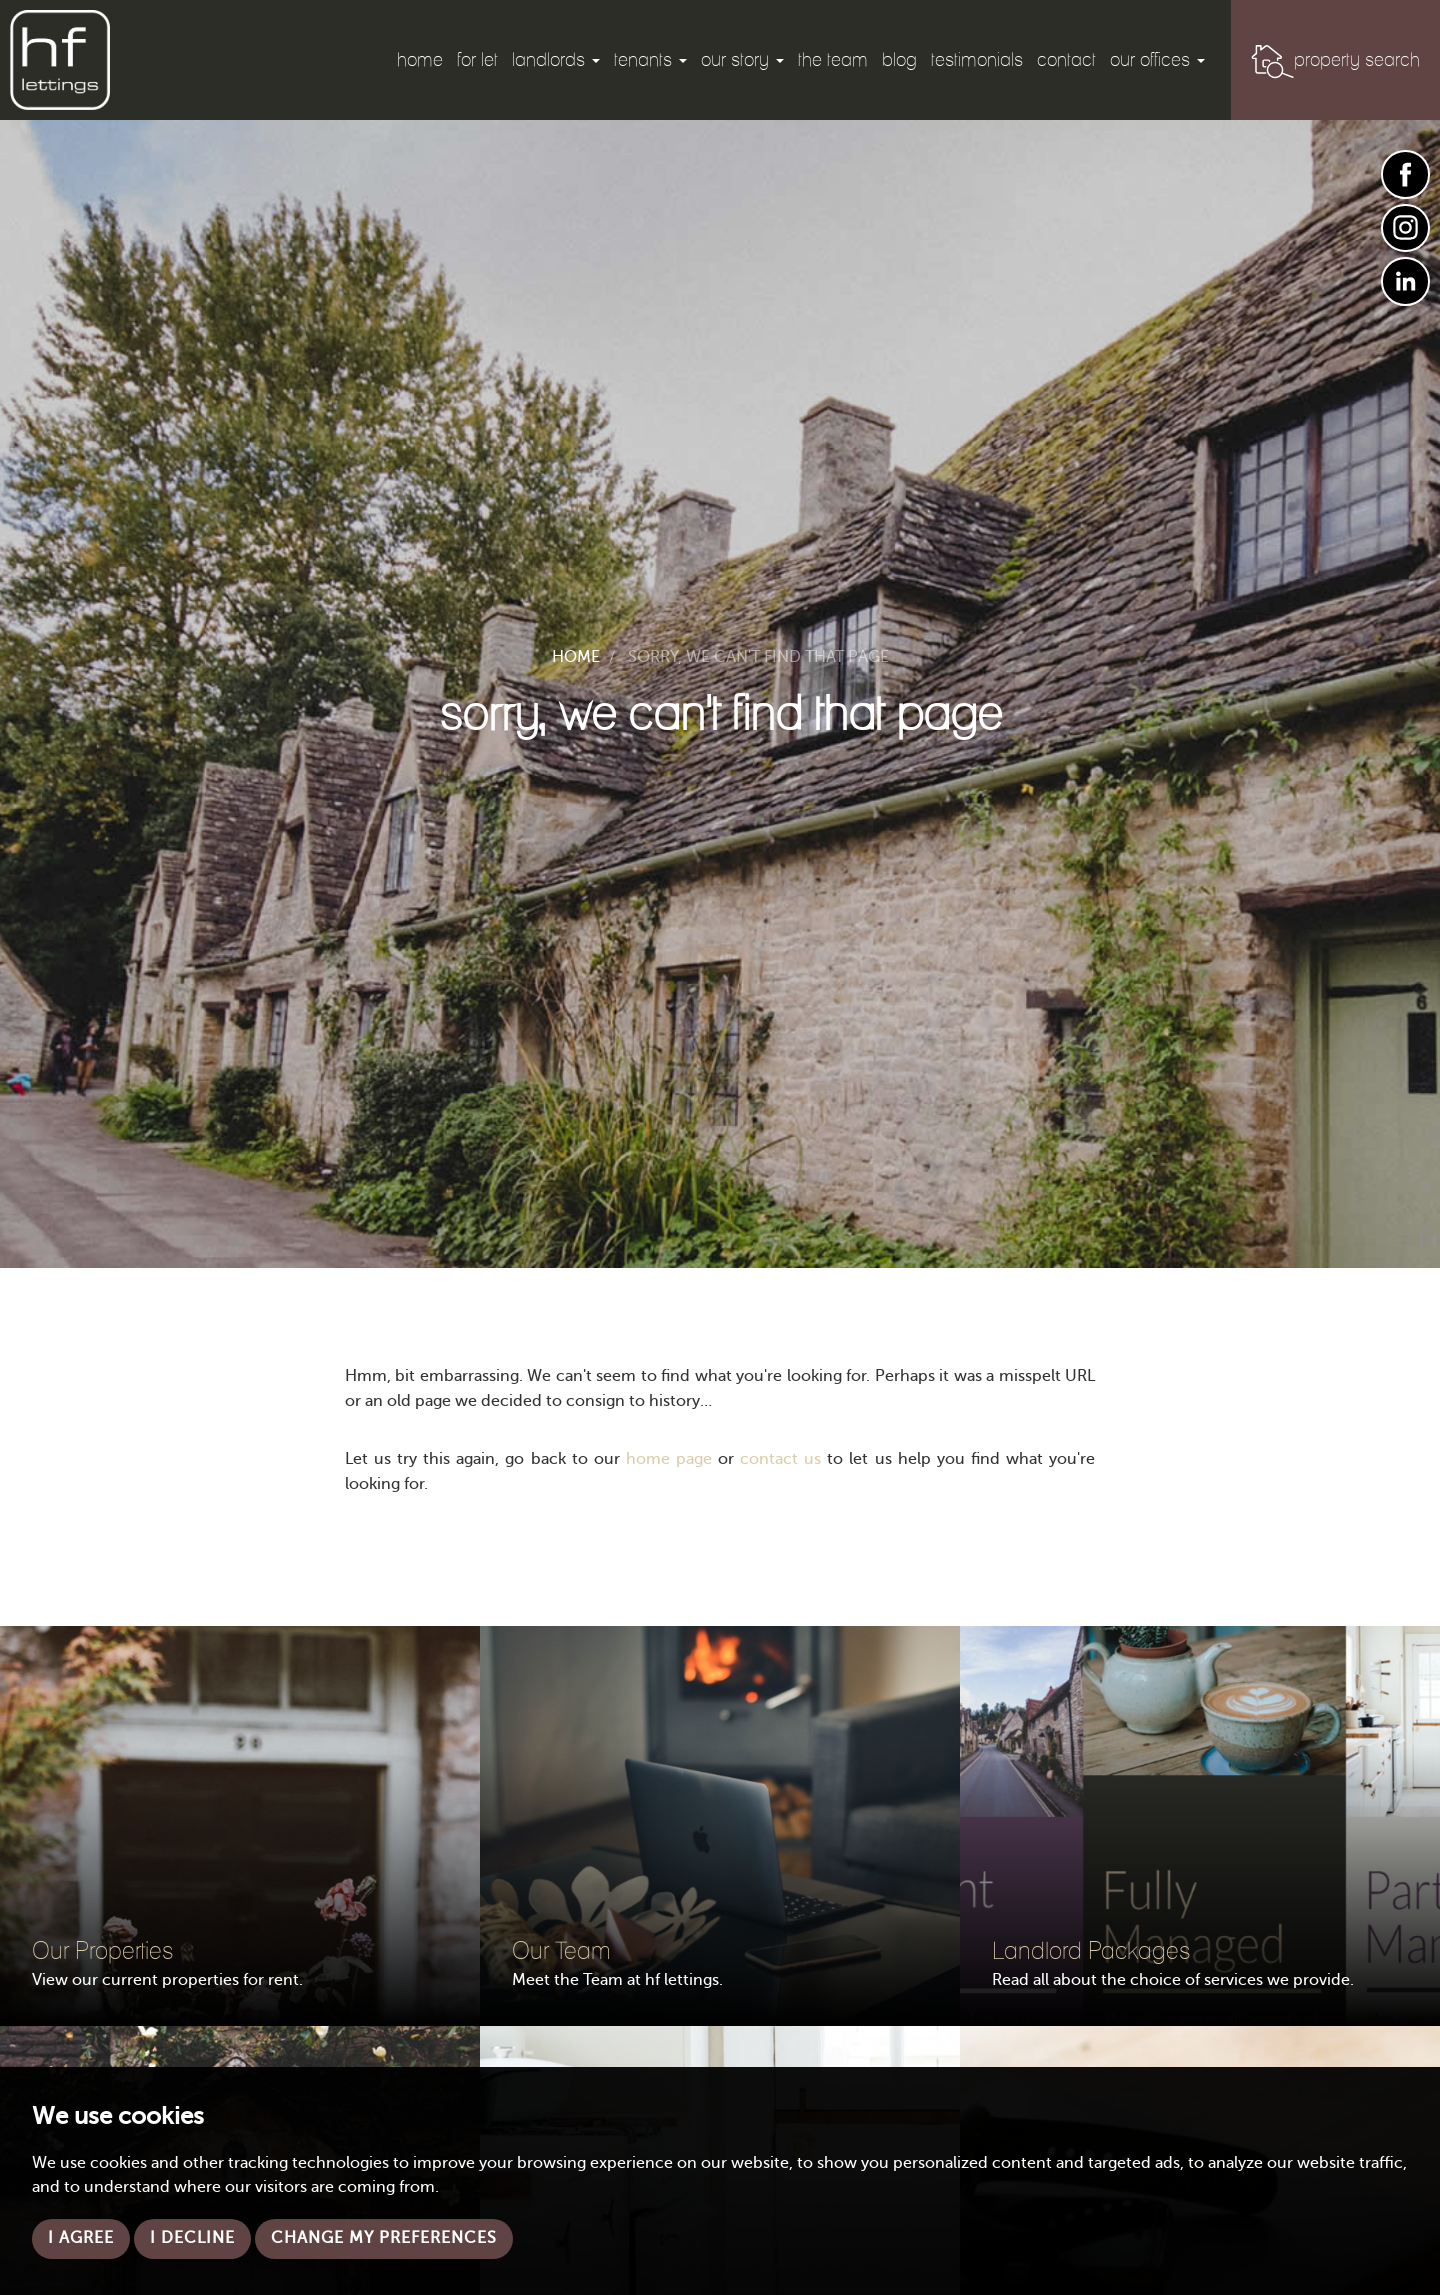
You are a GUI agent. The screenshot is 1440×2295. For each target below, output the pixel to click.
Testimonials (977, 59)
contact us (780, 1459)
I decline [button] (192, 2239)
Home (420, 59)
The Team (833, 59)
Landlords (556, 59)
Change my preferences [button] (384, 2239)
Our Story (742, 59)
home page (669, 1459)
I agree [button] (81, 2239)
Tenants (650, 59)
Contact (1066, 59)
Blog (899, 59)
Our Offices (1157, 59)
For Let (477, 59)
